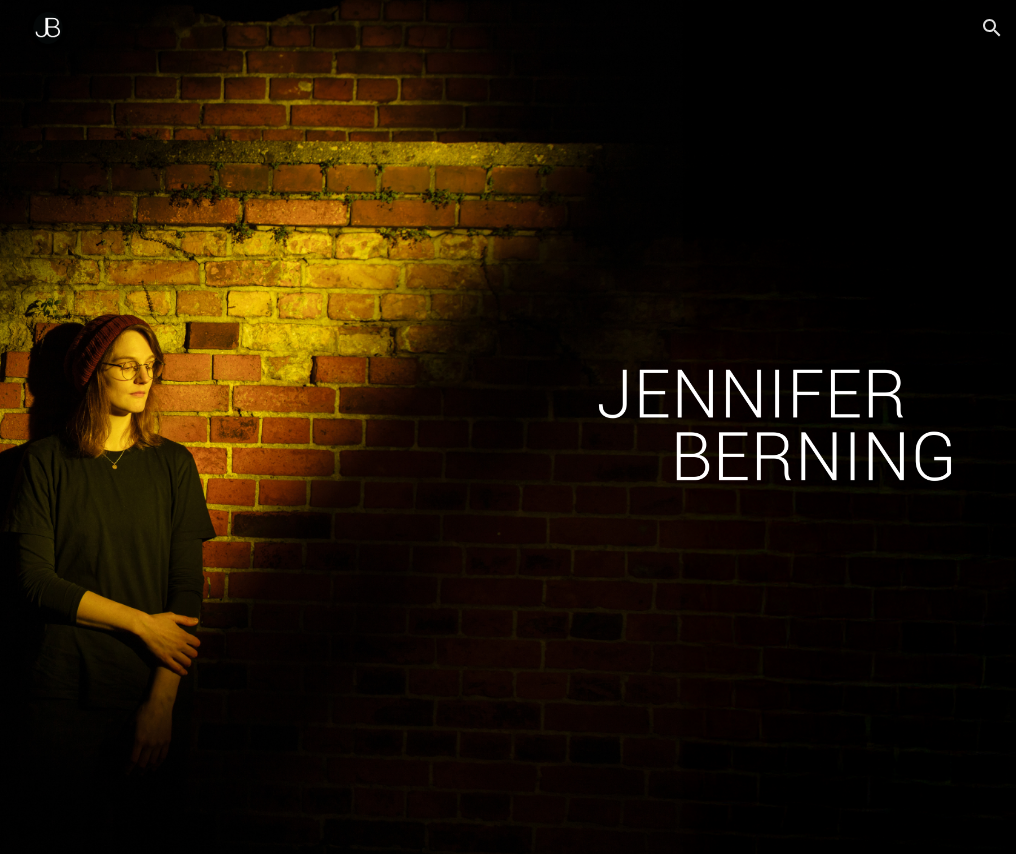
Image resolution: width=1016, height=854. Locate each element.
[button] (992, 28)
